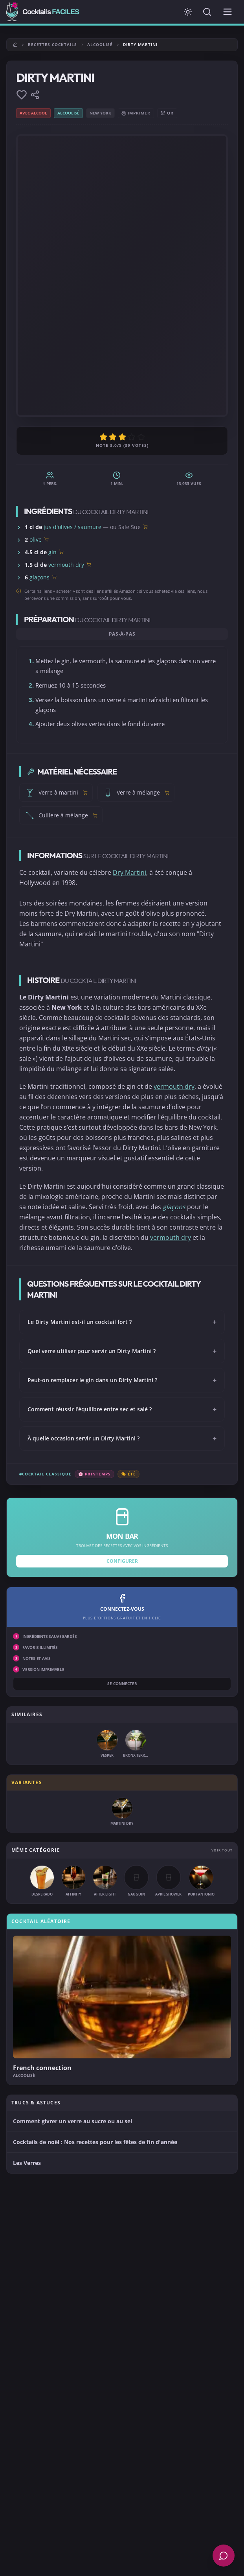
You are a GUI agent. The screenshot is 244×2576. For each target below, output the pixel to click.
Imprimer (135, 113)
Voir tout (222, 1850)
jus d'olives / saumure (72, 527)
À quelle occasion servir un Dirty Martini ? (122, 1438)
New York (100, 113)
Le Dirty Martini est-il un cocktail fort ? (122, 1322)
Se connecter (122, 1683)
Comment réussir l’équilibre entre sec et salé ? (122, 1409)
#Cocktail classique (45, 1474)
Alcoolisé (100, 44)
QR (167, 113)
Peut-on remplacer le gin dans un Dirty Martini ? (122, 1380)
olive (35, 539)
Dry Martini (129, 872)
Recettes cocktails (52, 44)
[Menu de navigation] (227, 12)
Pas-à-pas (122, 634)
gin (52, 552)
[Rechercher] (207, 11)
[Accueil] (15, 44)
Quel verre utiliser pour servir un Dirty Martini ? (122, 1351)
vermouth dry (66, 564)
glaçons (39, 577)
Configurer (122, 1561)
